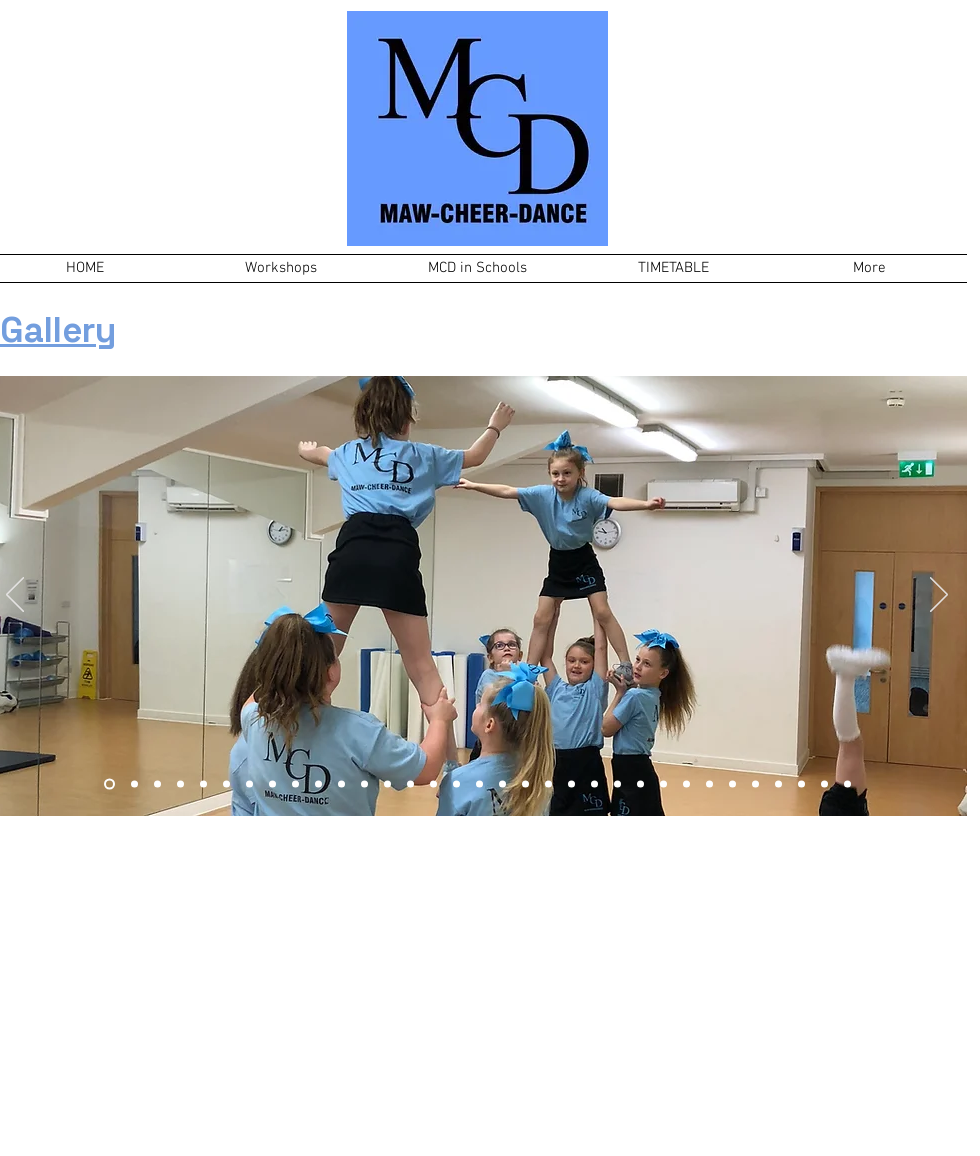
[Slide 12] (318, 784)
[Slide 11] (341, 784)
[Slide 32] (824, 784)
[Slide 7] (109, 784)
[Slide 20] (548, 784)
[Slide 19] (525, 784)
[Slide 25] (663, 784)
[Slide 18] (502, 784)
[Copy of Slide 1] (226, 784)
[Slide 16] (433, 784)
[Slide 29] (755, 784)
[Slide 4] (272, 784)
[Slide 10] (249, 784)
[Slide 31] (801, 784)
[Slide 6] (180, 784)
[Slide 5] (295, 784)
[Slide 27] (709, 784)
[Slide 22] (594, 784)
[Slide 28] (732, 784)
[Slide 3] (134, 784)
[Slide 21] (571, 784)
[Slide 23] (617, 784)
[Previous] (15, 596)
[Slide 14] (387, 784)
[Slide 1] (157, 784)
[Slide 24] (640, 784)
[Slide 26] (686, 784)
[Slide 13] (364, 784)
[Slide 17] (479, 784)
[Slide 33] (847, 784)
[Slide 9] (203, 784)
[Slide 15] (410, 784)
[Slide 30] (778, 784)
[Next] (939, 596)
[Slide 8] (456, 784)
